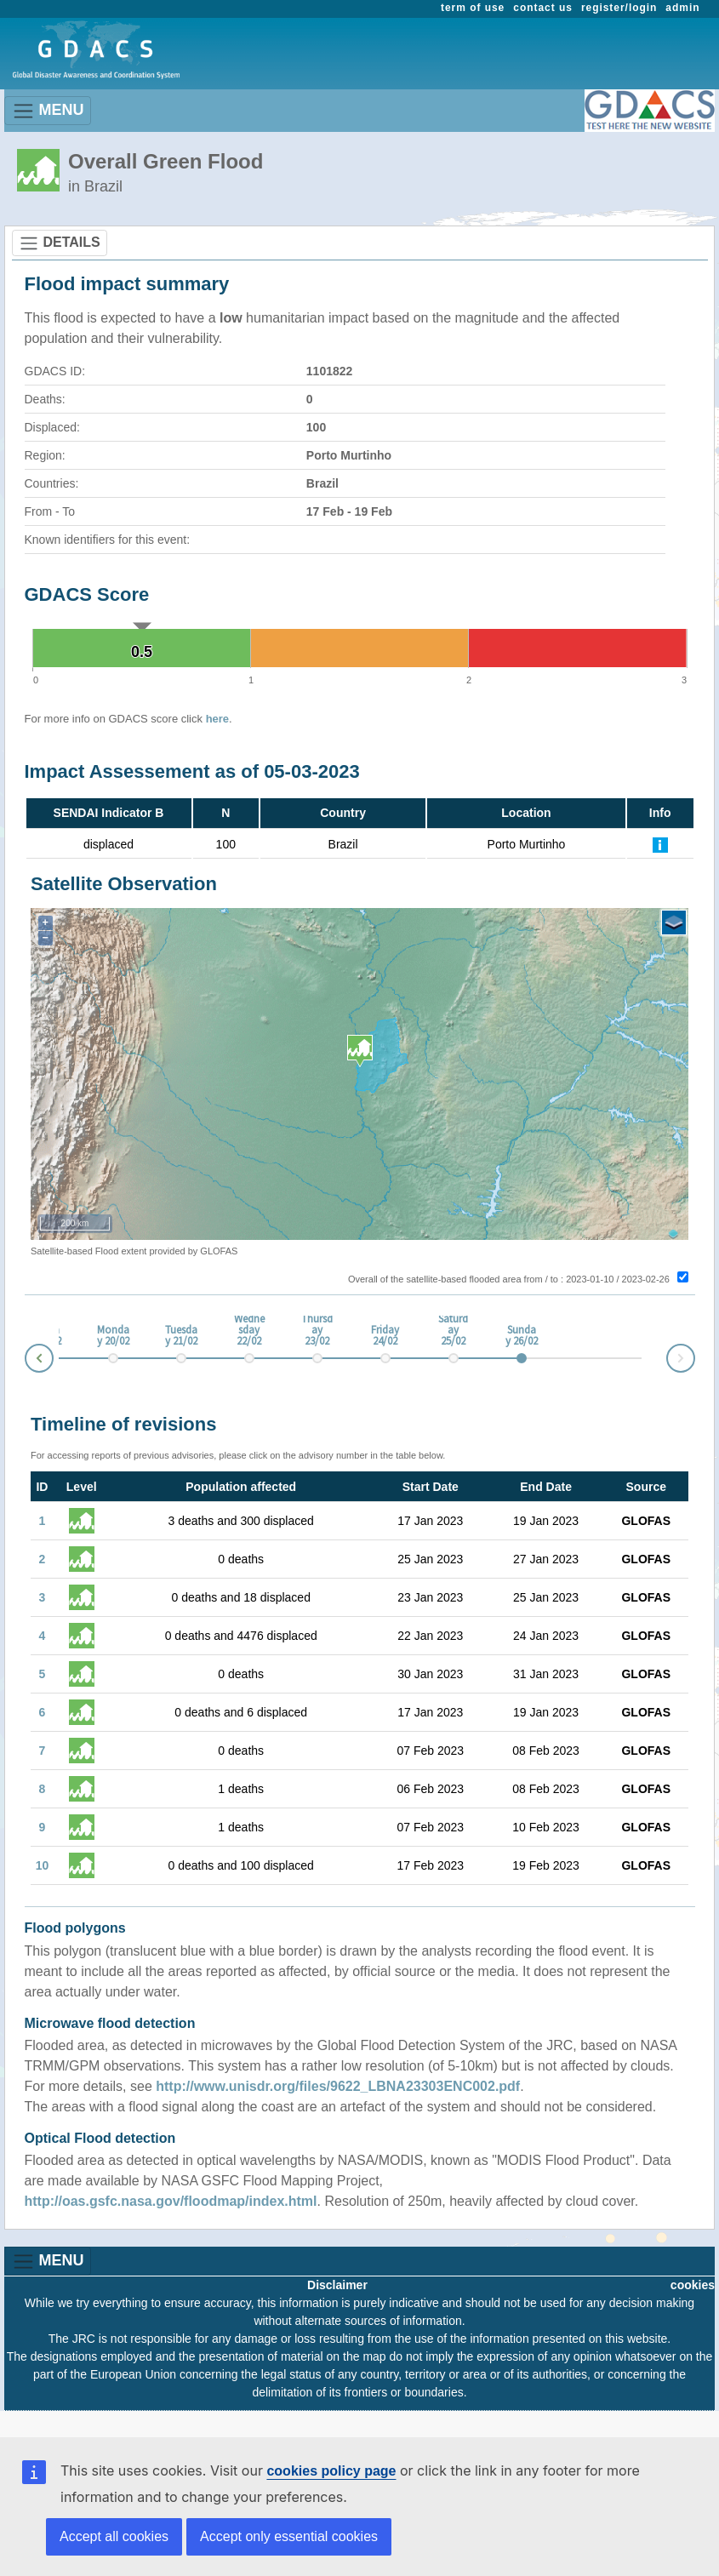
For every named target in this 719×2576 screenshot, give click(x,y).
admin (682, 8)
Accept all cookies (114, 2536)
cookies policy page (331, 2471)
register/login (619, 8)
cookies (692, 2285)
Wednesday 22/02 (249, 1330)
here (217, 718)
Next (694, 1355)
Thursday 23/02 (317, 1330)
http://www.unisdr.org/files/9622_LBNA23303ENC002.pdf (338, 2086)
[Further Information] (660, 844)
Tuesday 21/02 (181, 1336)
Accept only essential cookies (289, 2536)
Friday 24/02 (385, 1336)
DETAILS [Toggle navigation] (59, 243)
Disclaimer (337, 2285)
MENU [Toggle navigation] (48, 111)
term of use (473, 8)
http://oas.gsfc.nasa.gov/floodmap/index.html (171, 2201)
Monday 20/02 (113, 1336)
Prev (25, 1361)
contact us (543, 8)
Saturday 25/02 (453, 1330)
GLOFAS (645, 1521)
